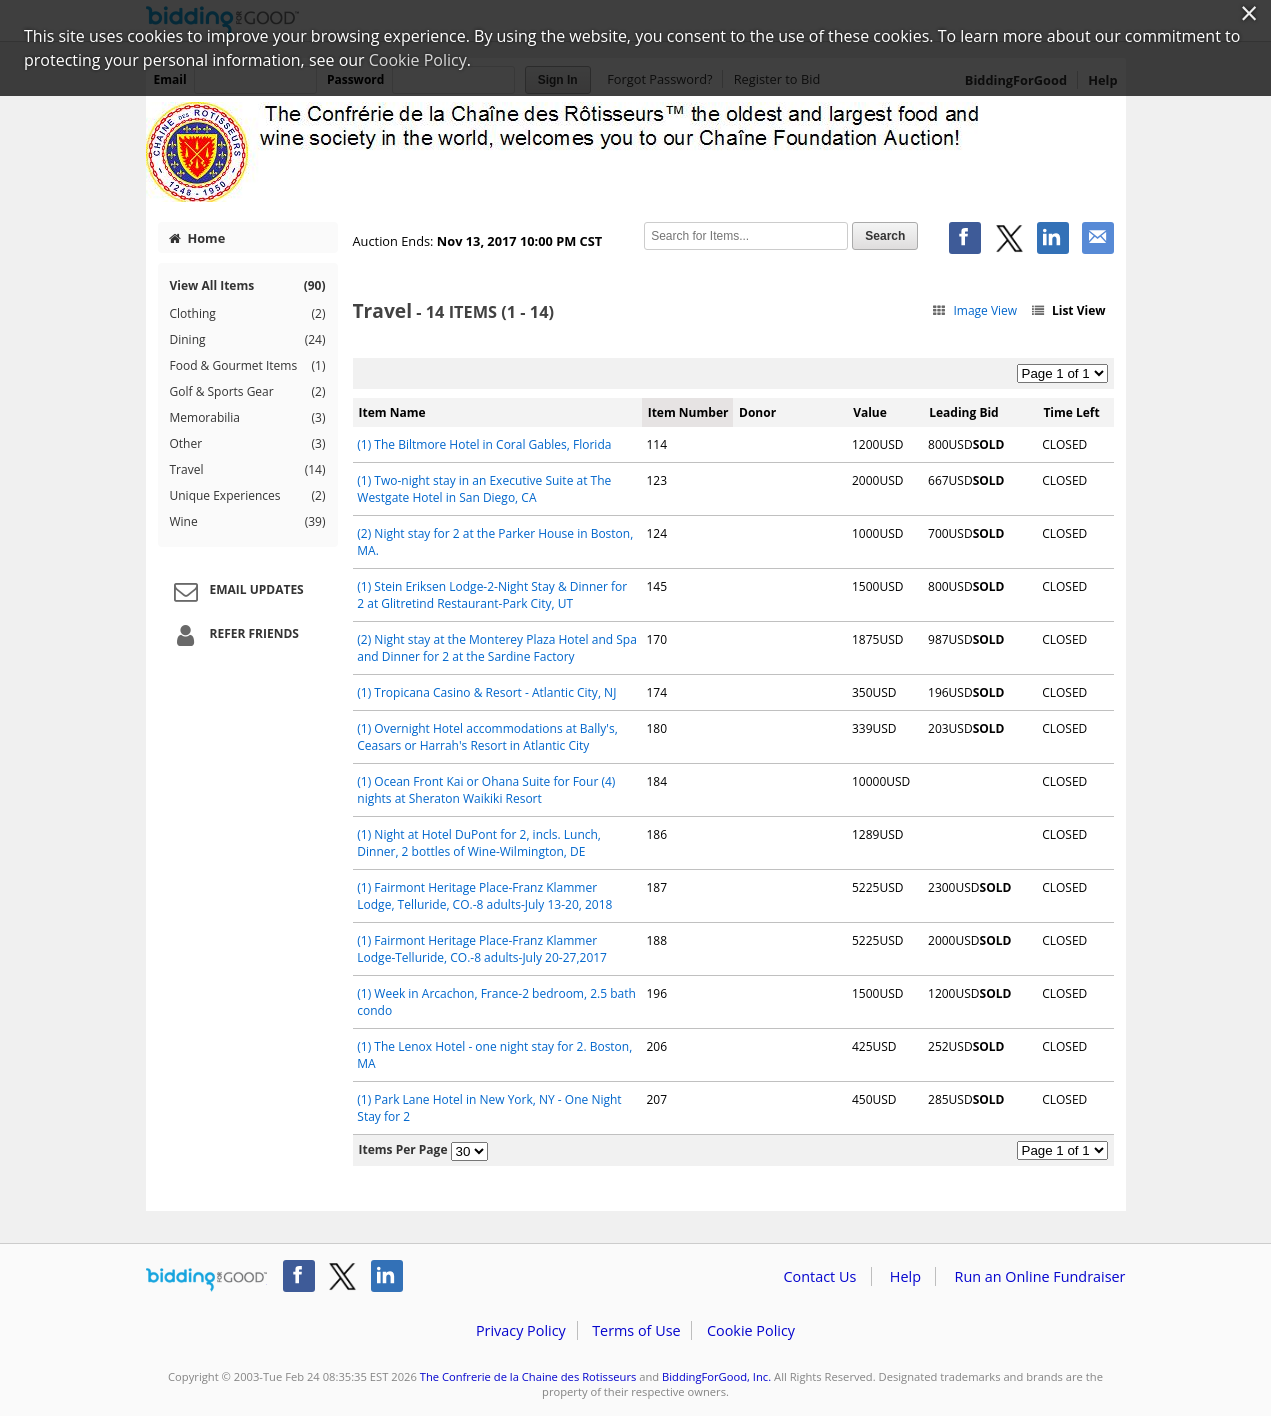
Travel (248, 470)
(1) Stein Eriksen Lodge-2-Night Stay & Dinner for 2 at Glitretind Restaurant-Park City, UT (492, 595)
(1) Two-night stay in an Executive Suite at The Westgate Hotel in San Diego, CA (484, 489)
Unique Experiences (248, 496)
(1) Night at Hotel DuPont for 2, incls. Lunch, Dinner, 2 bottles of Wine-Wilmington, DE (479, 843)
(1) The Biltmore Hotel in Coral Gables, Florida (484, 444)
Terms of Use (636, 1330)
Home (197, 238)
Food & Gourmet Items (248, 366)
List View (1067, 310)
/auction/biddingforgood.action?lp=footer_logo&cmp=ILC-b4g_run (206, 1280)
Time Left (1071, 412)
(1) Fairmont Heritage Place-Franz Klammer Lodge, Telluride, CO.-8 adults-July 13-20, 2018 (484, 896)
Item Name (392, 412)
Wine (248, 522)
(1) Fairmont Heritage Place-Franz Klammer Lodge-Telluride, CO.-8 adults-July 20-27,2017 (482, 949)
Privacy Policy (521, 1330)
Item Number (688, 412)
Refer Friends (233, 635)
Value (870, 412)
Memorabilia (248, 418)
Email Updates (236, 591)
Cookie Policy (751, 1330)
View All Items (248, 285)
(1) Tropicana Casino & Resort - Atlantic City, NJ (486, 692)
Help (905, 1276)
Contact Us (820, 1276)
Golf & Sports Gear (248, 392)
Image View (974, 310)
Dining (248, 340)
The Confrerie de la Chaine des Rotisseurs (528, 1376)
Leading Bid (963, 412)
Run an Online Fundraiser (1040, 1276)
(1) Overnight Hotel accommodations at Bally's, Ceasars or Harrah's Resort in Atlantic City (487, 737)
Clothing (248, 314)
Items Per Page (403, 1149)
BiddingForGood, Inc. (716, 1376)
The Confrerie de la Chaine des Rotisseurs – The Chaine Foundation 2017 (636, 152)
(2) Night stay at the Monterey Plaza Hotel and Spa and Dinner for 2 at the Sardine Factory (497, 648)
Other (248, 444)
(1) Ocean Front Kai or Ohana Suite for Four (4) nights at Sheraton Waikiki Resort (486, 790)
